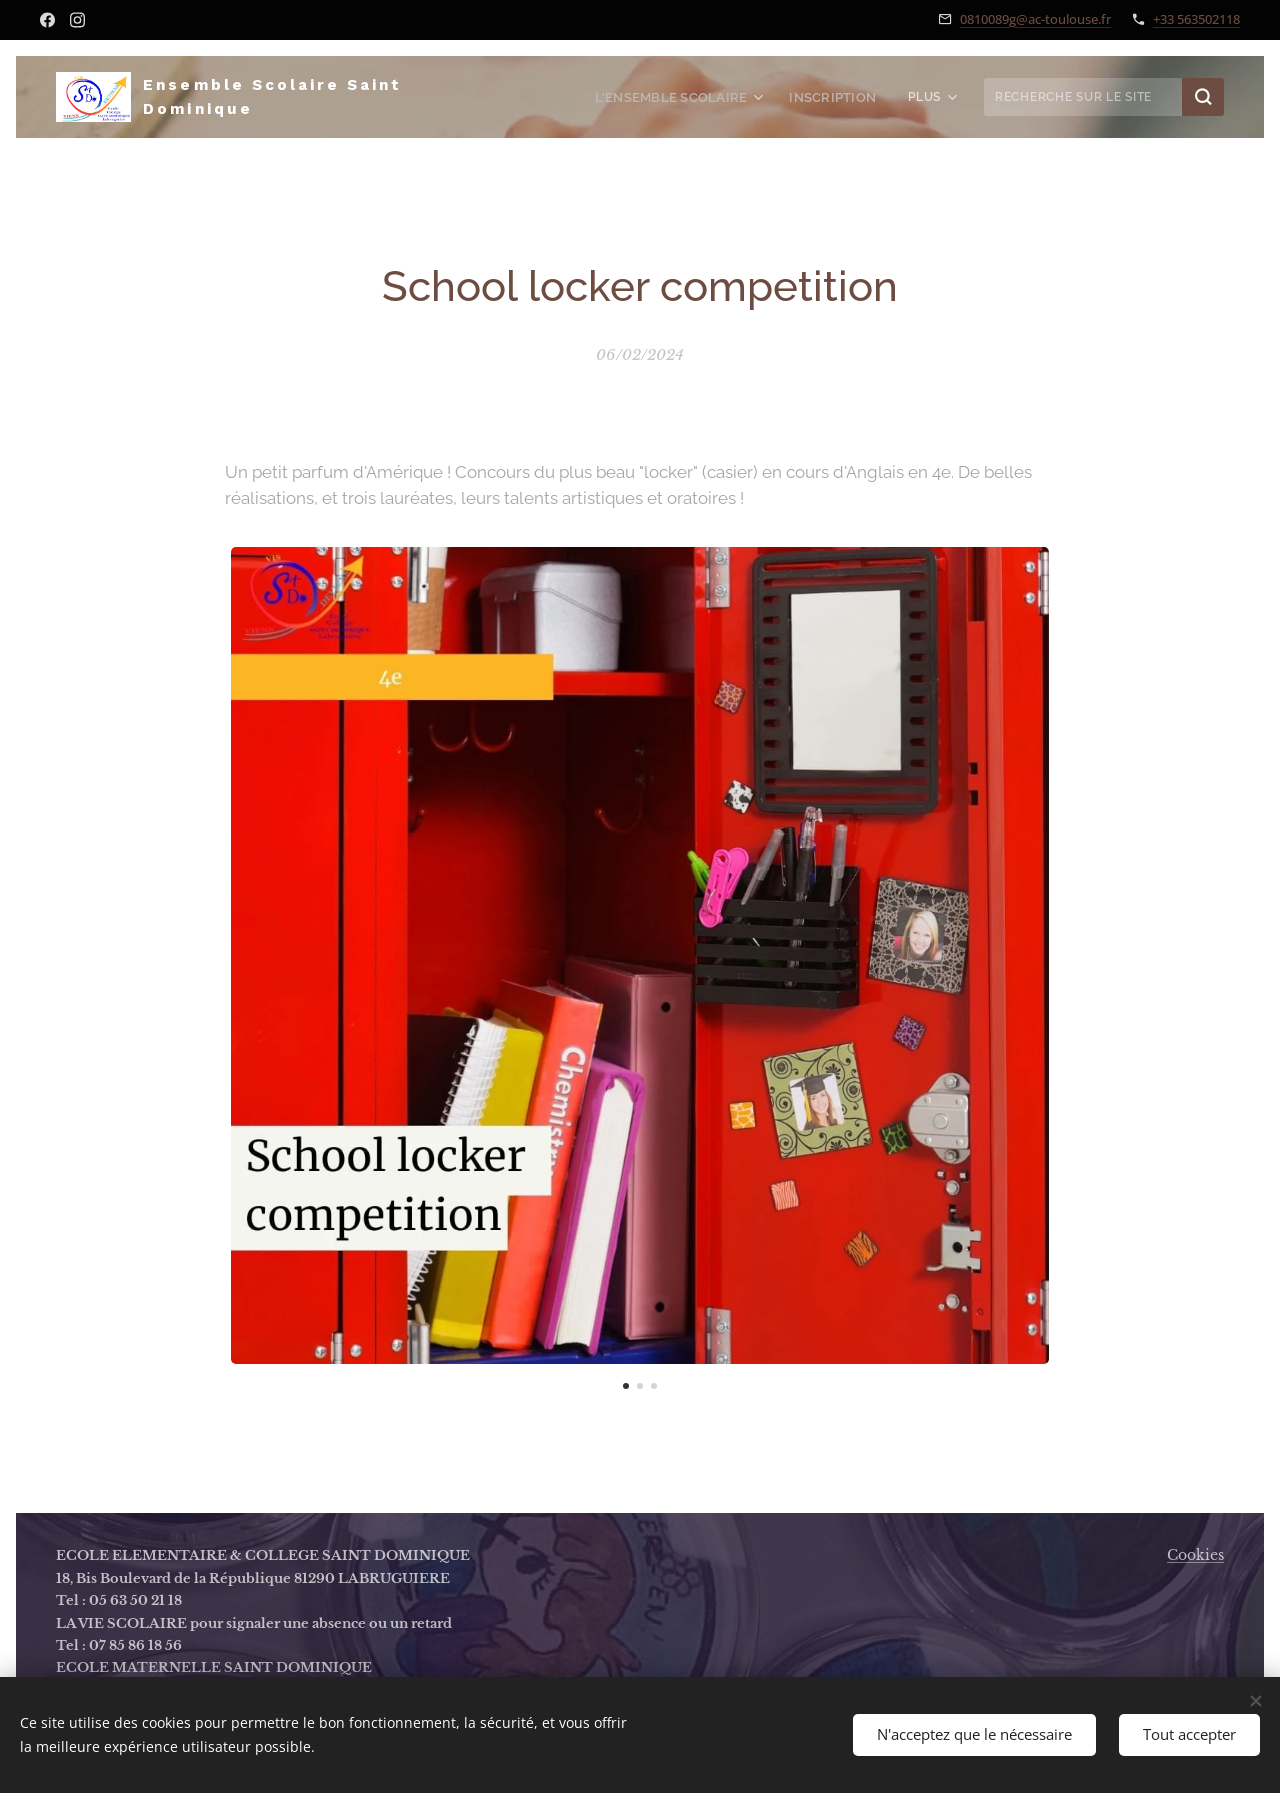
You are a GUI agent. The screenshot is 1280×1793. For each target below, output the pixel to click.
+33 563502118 (1196, 19)
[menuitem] (692, 97)
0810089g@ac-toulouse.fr (1035, 19)
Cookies (1195, 1555)
